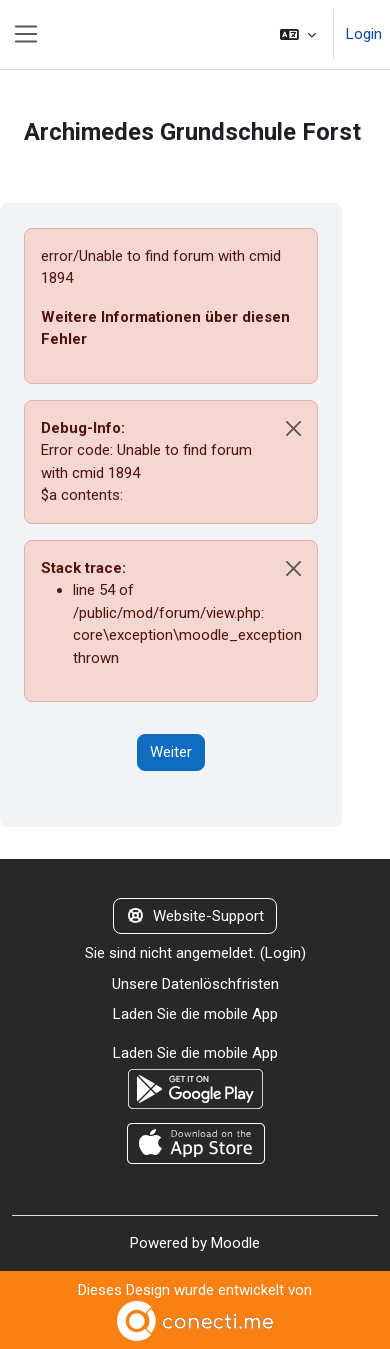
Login (364, 34)
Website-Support (195, 916)
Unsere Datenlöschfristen (195, 984)
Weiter (171, 752)
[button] (298, 34)
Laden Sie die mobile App (195, 1014)
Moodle (235, 1243)
